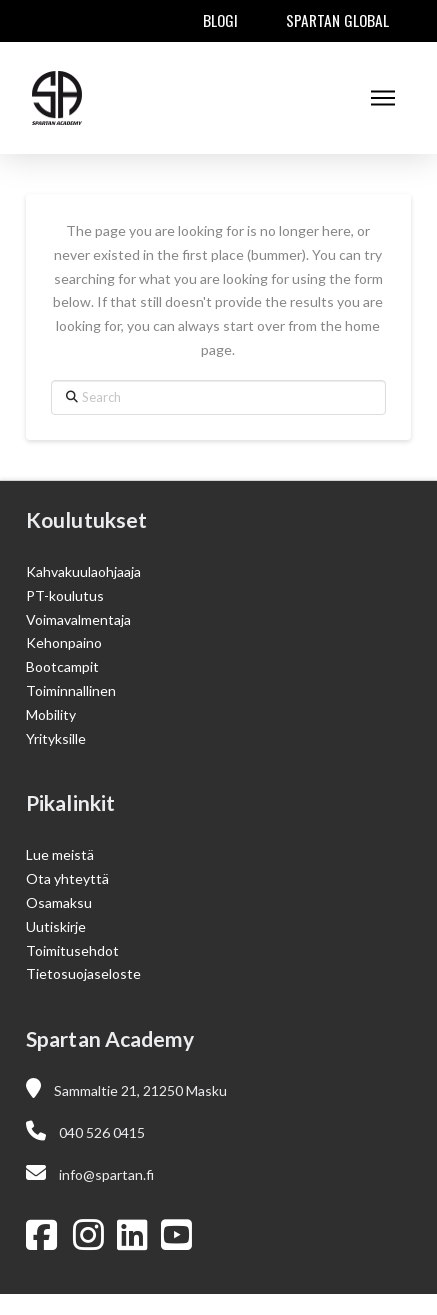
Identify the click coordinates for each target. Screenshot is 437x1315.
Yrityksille (56, 738)
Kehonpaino (64, 642)
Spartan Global (337, 20)
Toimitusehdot (72, 950)
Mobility (51, 714)
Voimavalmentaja (78, 619)
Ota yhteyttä (67, 878)
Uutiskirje (56, 926)
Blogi (220, 20)
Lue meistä (60, 854)
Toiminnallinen (71, 690)
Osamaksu (59, 902)
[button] (383, 98)
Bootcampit (62, 666)
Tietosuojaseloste (83, 973)
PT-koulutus (65, 595)
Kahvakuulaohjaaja (83, 571)
